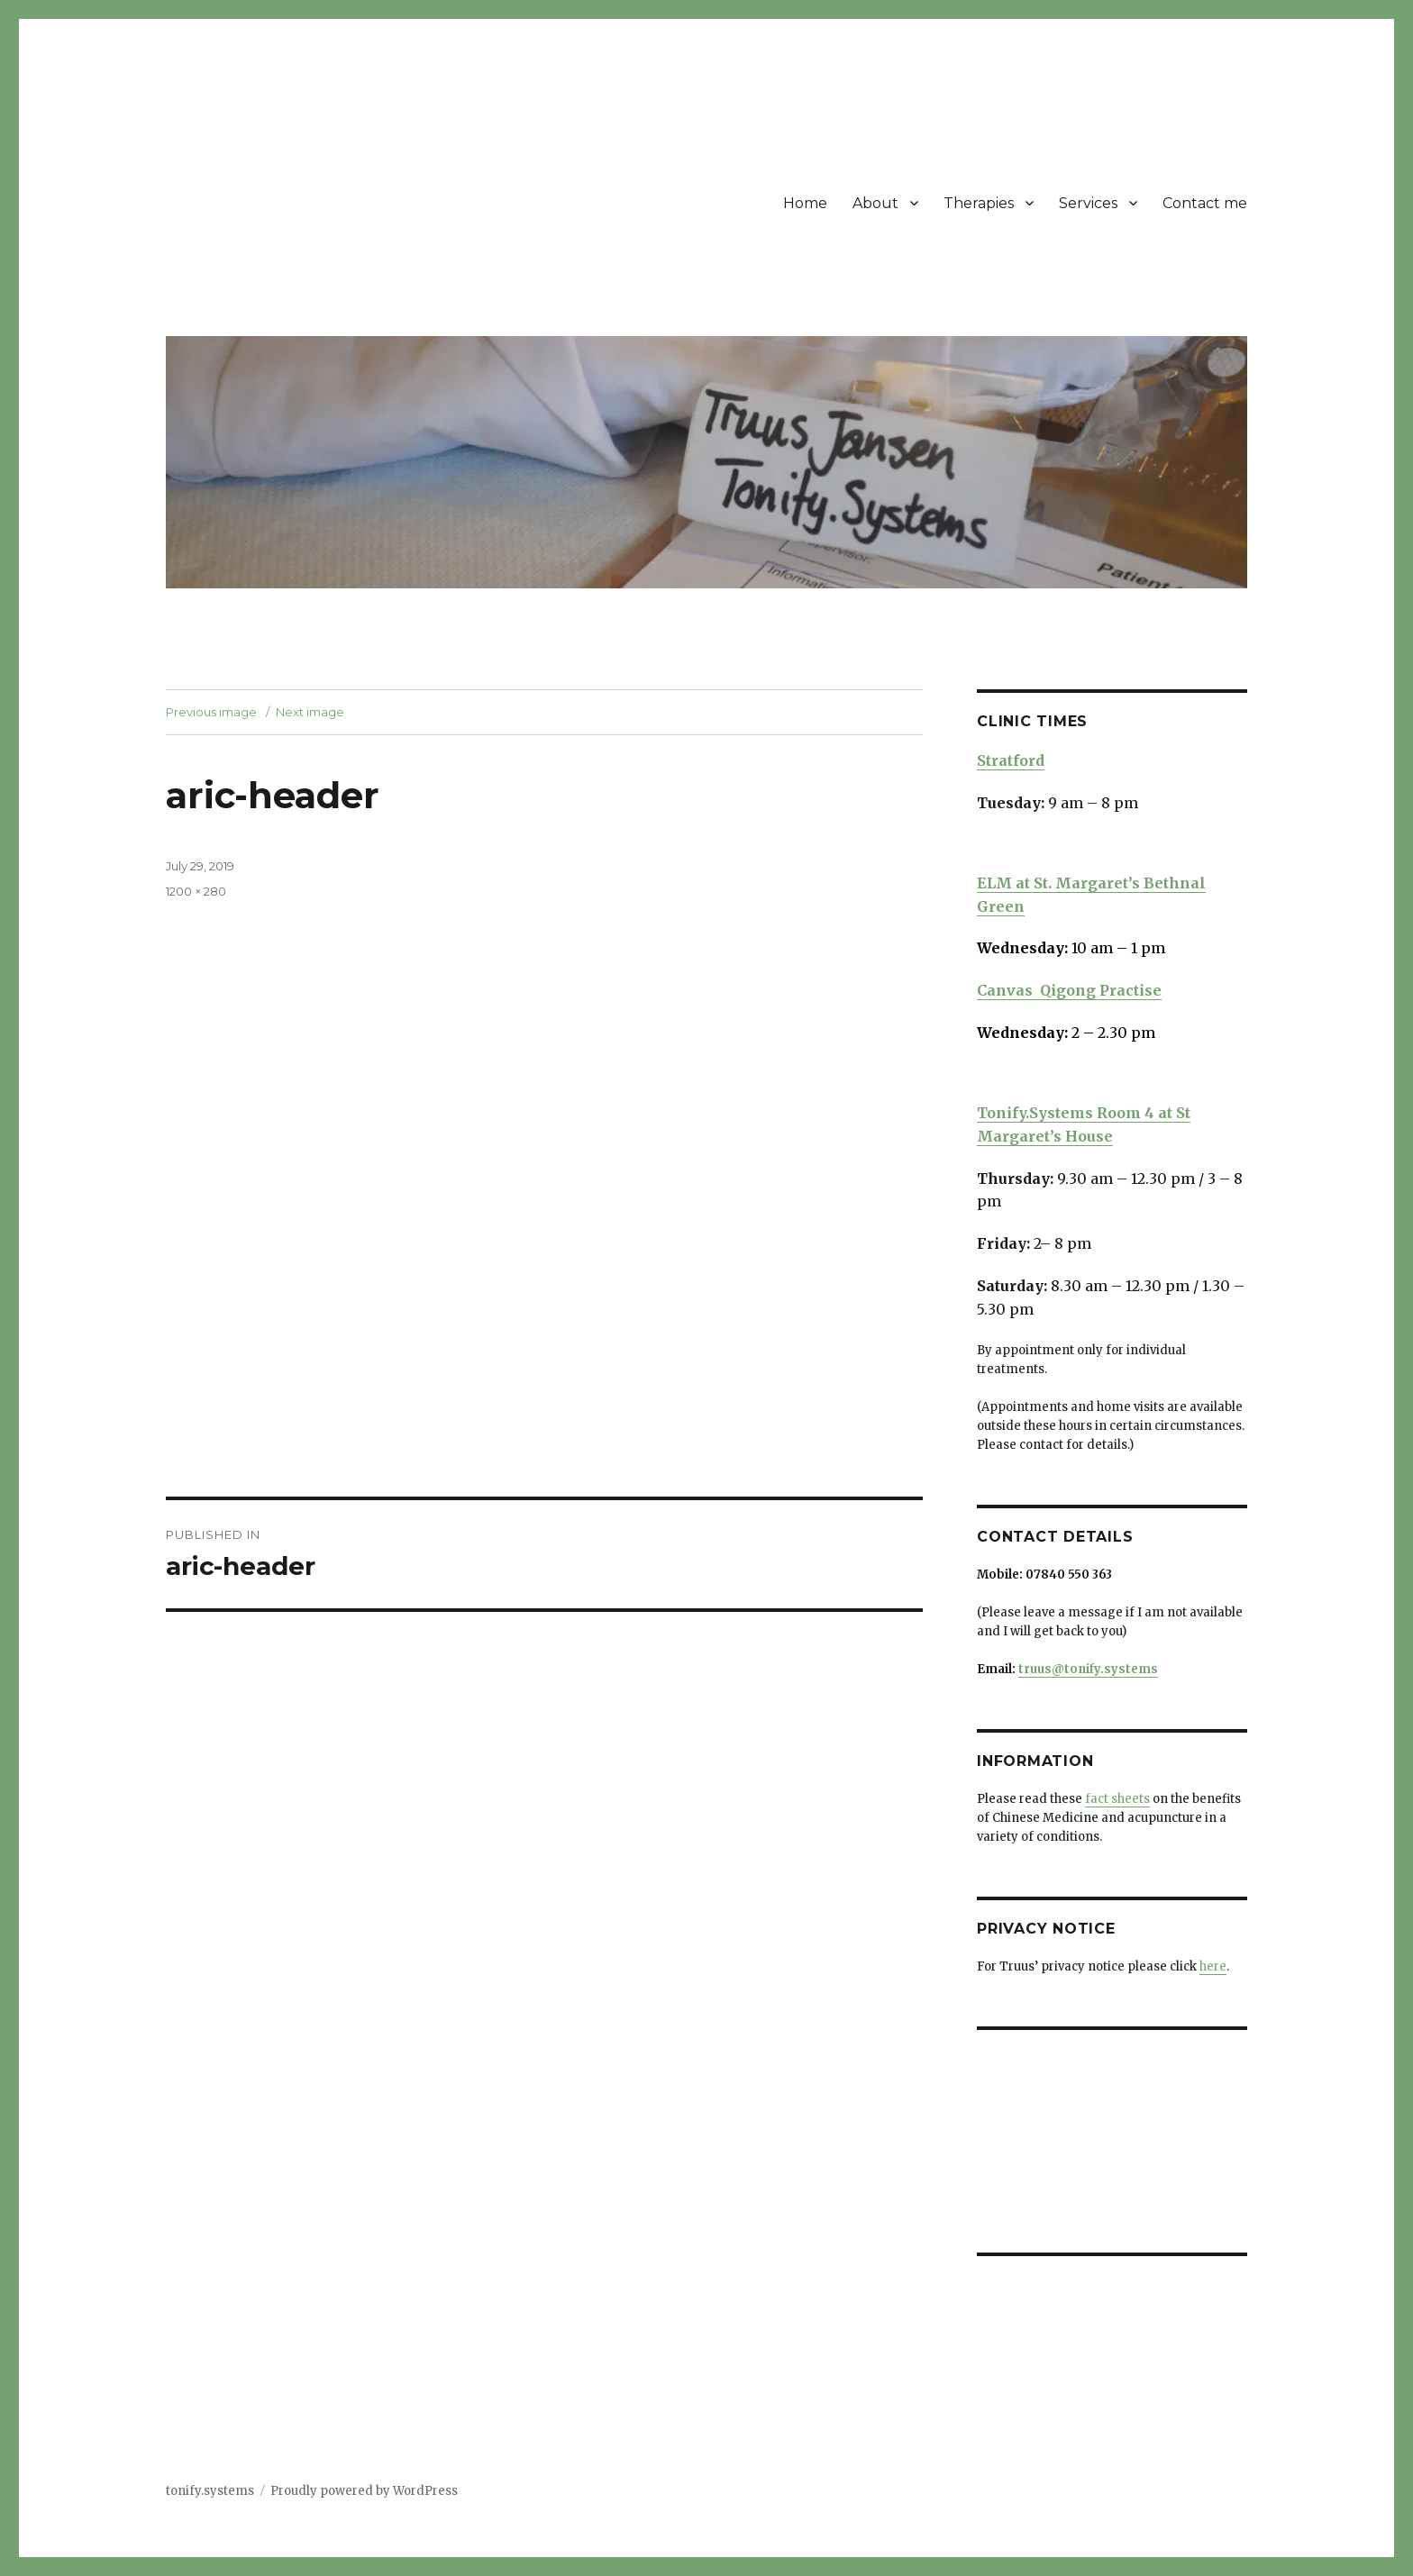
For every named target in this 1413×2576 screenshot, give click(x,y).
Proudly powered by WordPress (364, 2491)
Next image (310, 712)
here (1212, 1966)
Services (1088, 203)
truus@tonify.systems (1088, 1669)
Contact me (1204, 203)
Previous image (211, 712)
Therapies (979, 203)
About (875, 203)
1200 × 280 (196, 891)
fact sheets (1117, 1799)
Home (805, 203)
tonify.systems (210, 2491)
